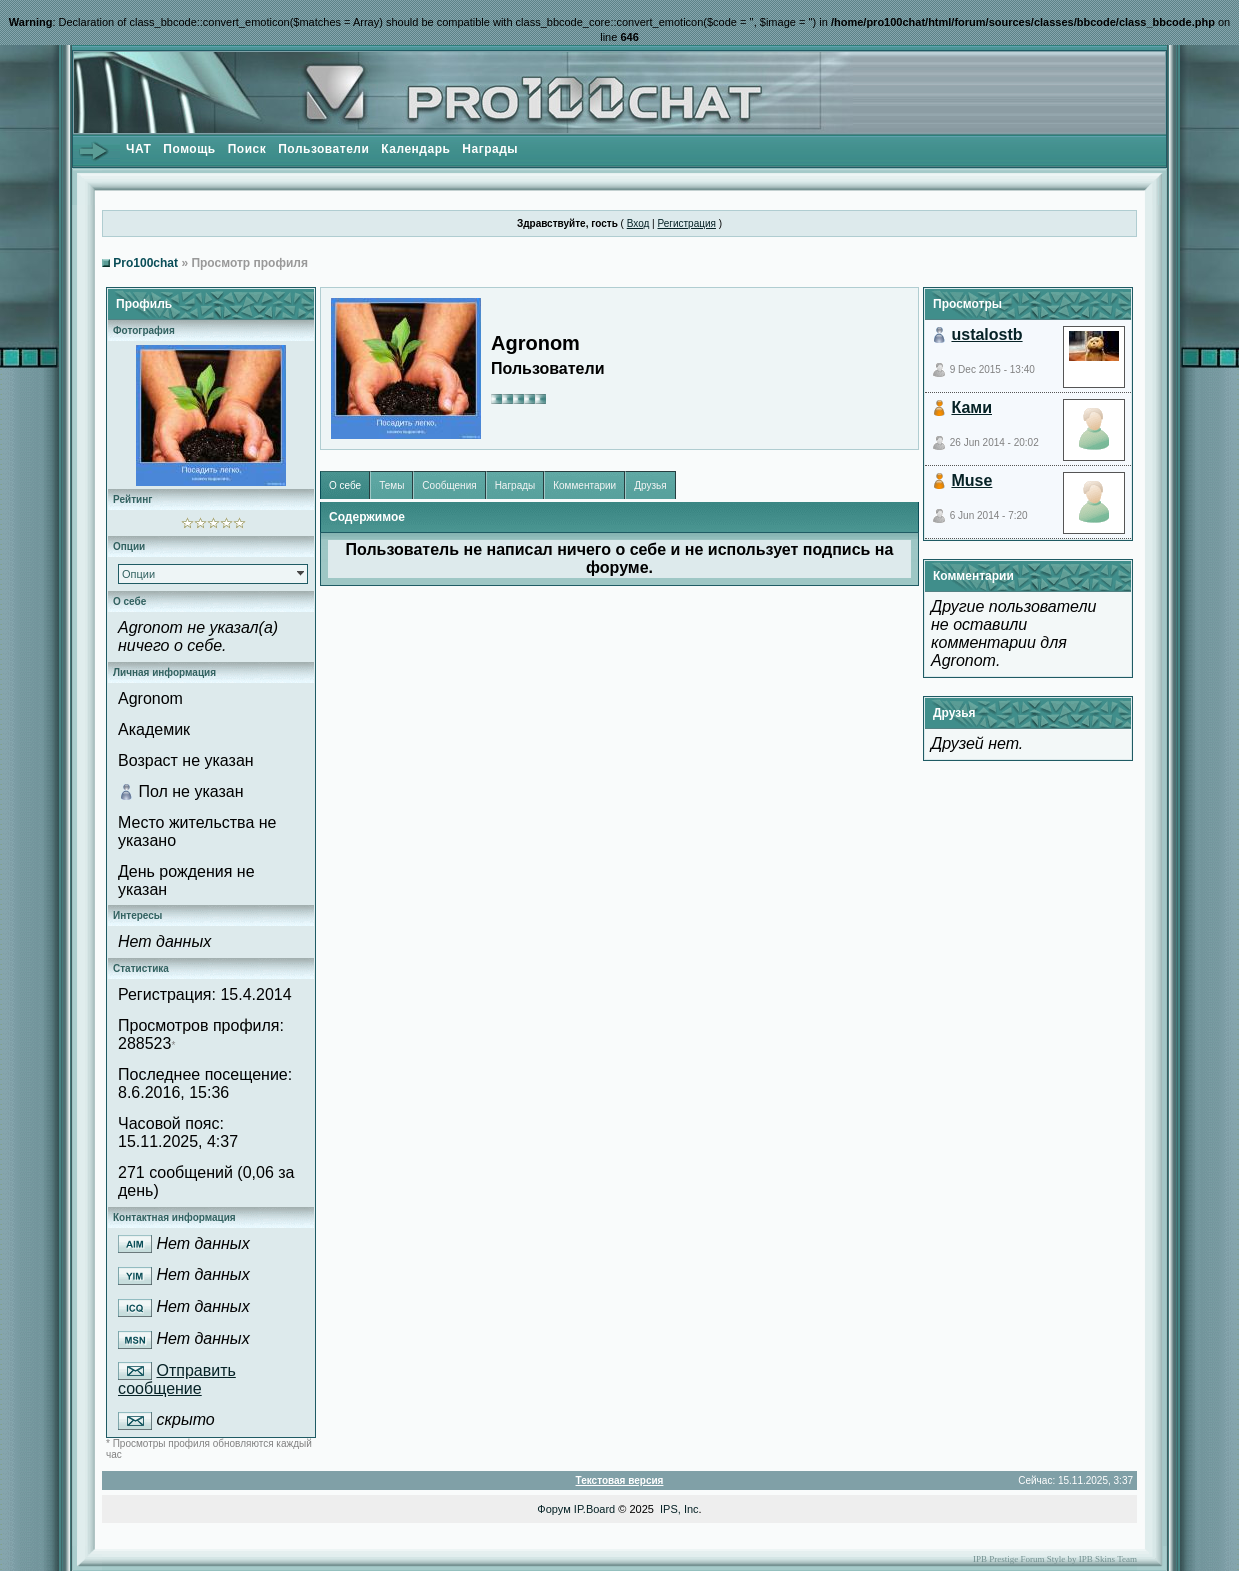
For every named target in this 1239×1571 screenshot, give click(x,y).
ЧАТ (138, 149)
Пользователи (323, 149)
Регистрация (686, 223)
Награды (490, 149)
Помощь (189, 149)
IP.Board (594, 1509)
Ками (971, 407)
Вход (638, 223)
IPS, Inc (679, 1509)
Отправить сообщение (177, 1380)
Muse (971, 480)
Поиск (247, 149)
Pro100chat (145, 263)
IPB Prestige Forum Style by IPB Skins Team (1055, 1559)
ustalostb (986, 334)
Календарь (415, 149)
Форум (553, 1509)
